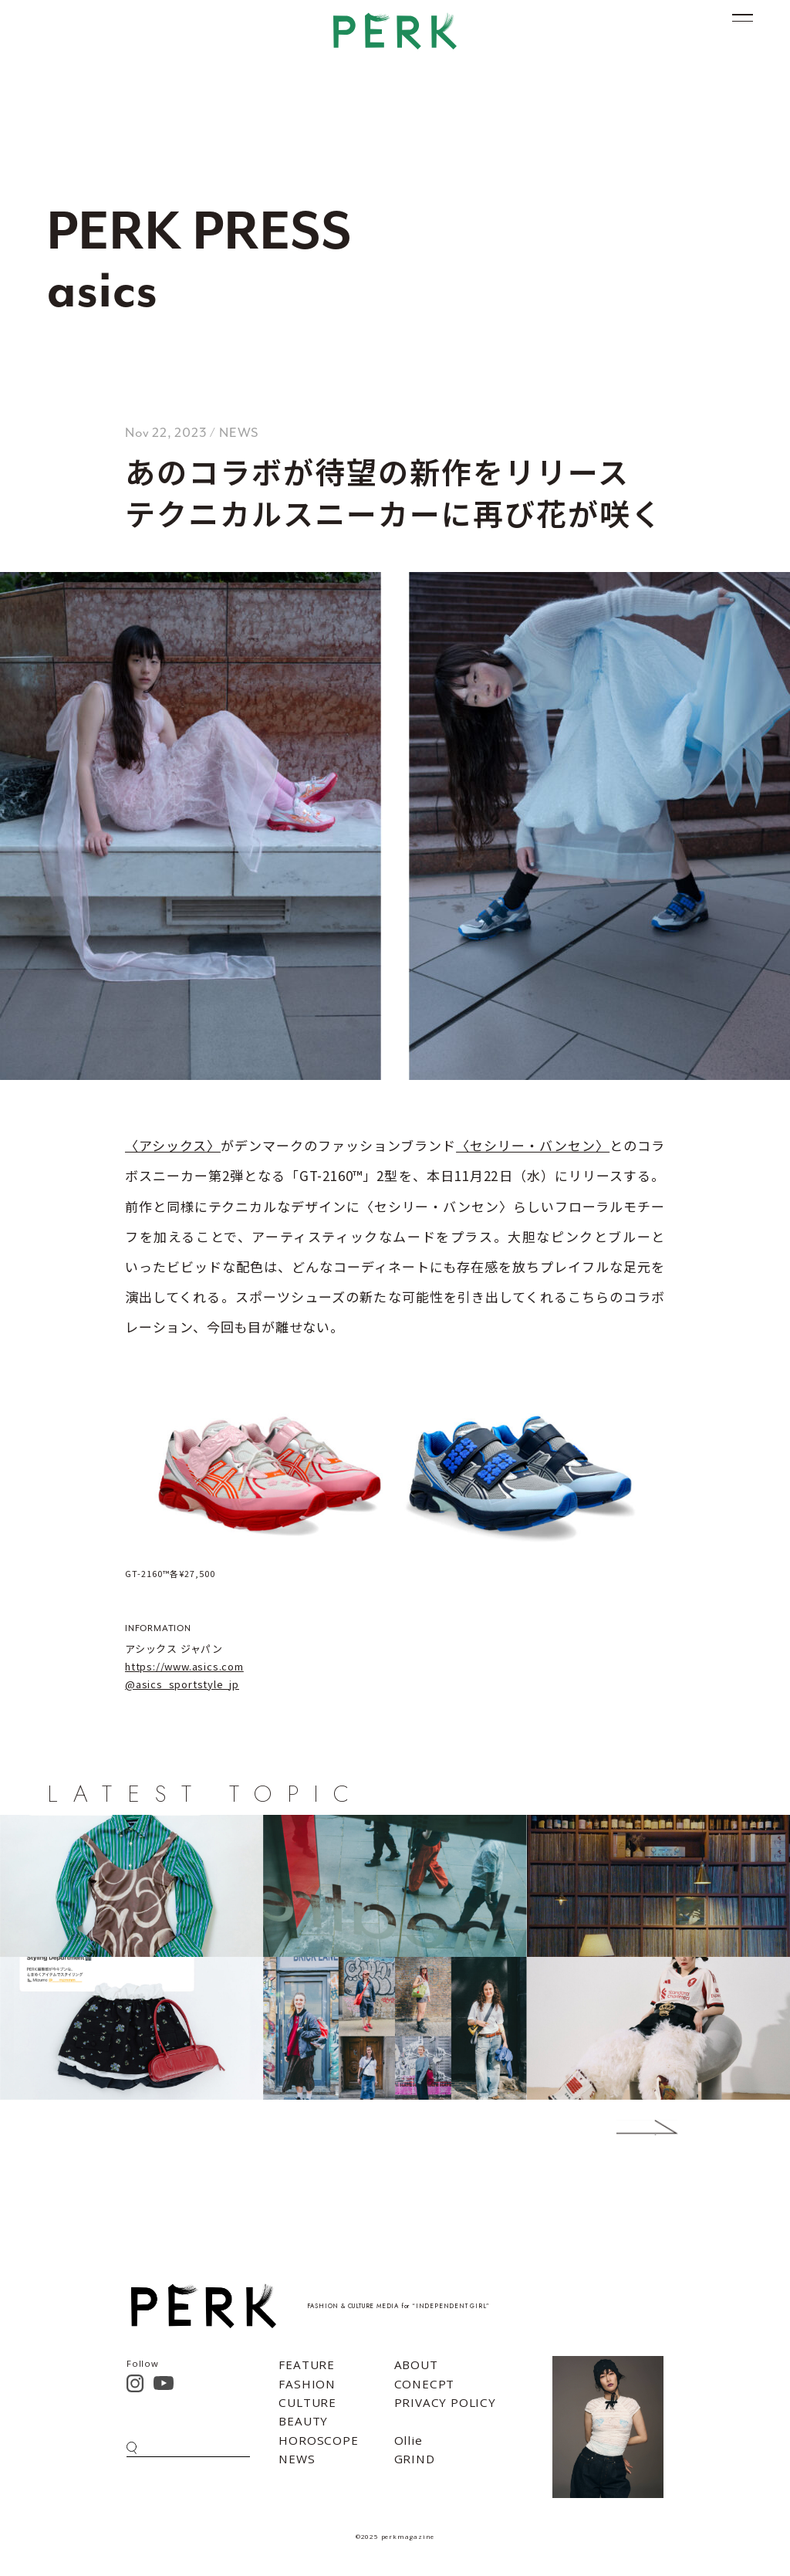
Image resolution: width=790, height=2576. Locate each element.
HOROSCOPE (318, 2440)
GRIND (414, 2458)
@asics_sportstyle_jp (182, 1684)
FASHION (307, 2384)
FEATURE (307, 2364)
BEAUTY (303, 2421)
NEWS (297, 2458)
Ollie (408, 2440)
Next (624, 2127)
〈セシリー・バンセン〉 (532, 1145)
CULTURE (307, 2402)
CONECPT (424, 2384)
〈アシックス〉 (173, 1145)
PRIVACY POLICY (445, 2402)
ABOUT (416, 2364)
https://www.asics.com (184, 1666)
